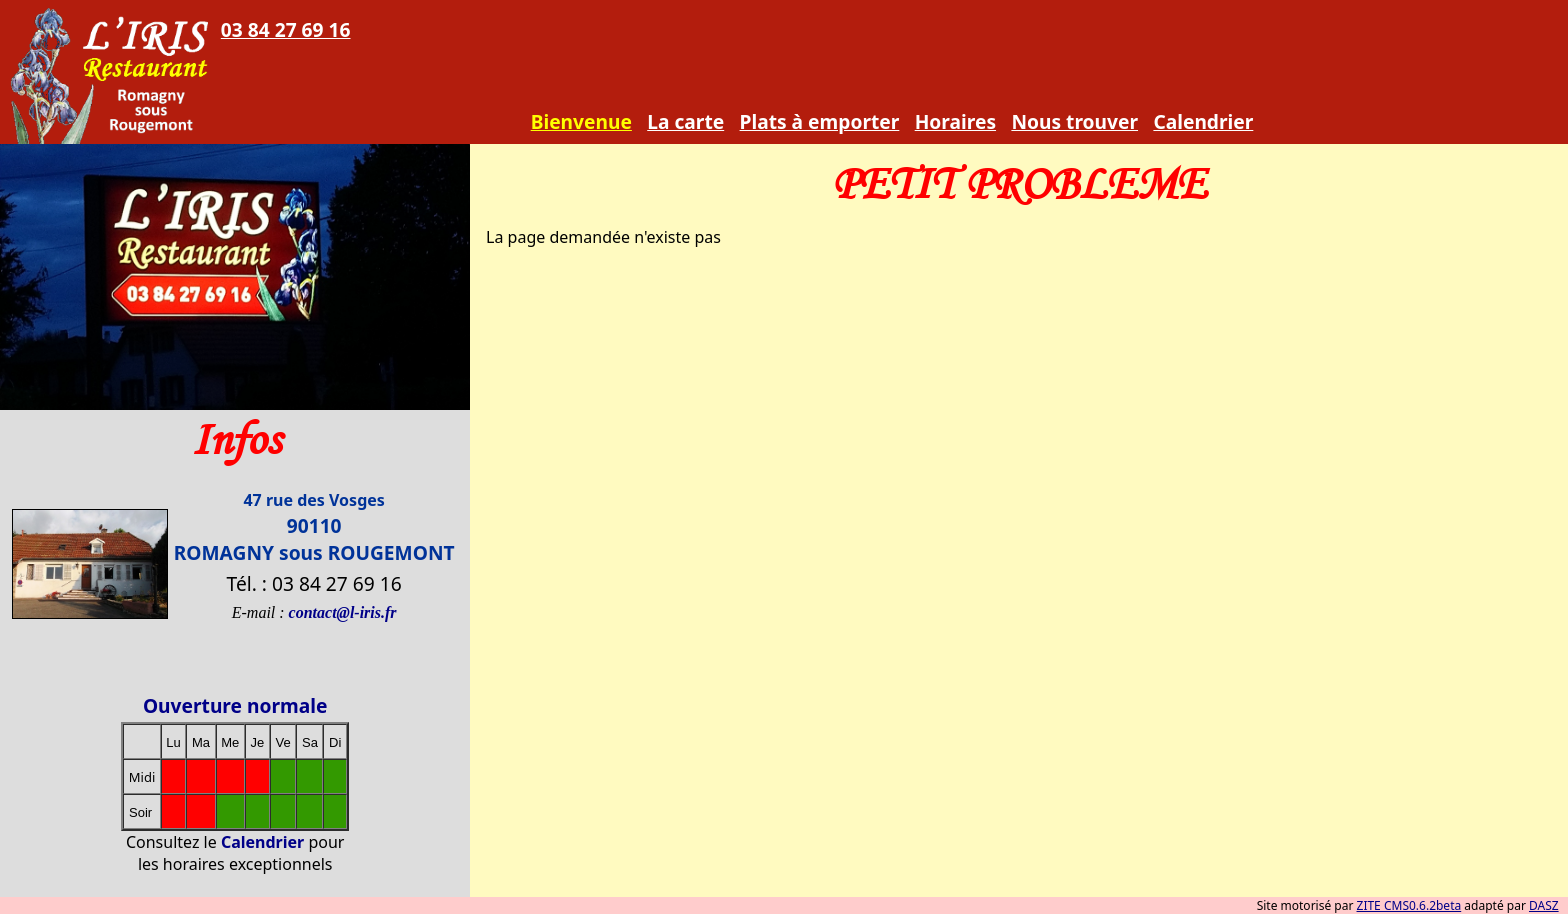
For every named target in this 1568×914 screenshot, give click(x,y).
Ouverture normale (235, 705)
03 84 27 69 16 (286, 29)
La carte (685, 121)
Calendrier (1203, 121)
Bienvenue (581, 121)
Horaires (955, 121)
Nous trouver (1074, 121)
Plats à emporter (820, 121)
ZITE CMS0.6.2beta (1409, 905)
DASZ (1544, 905)
